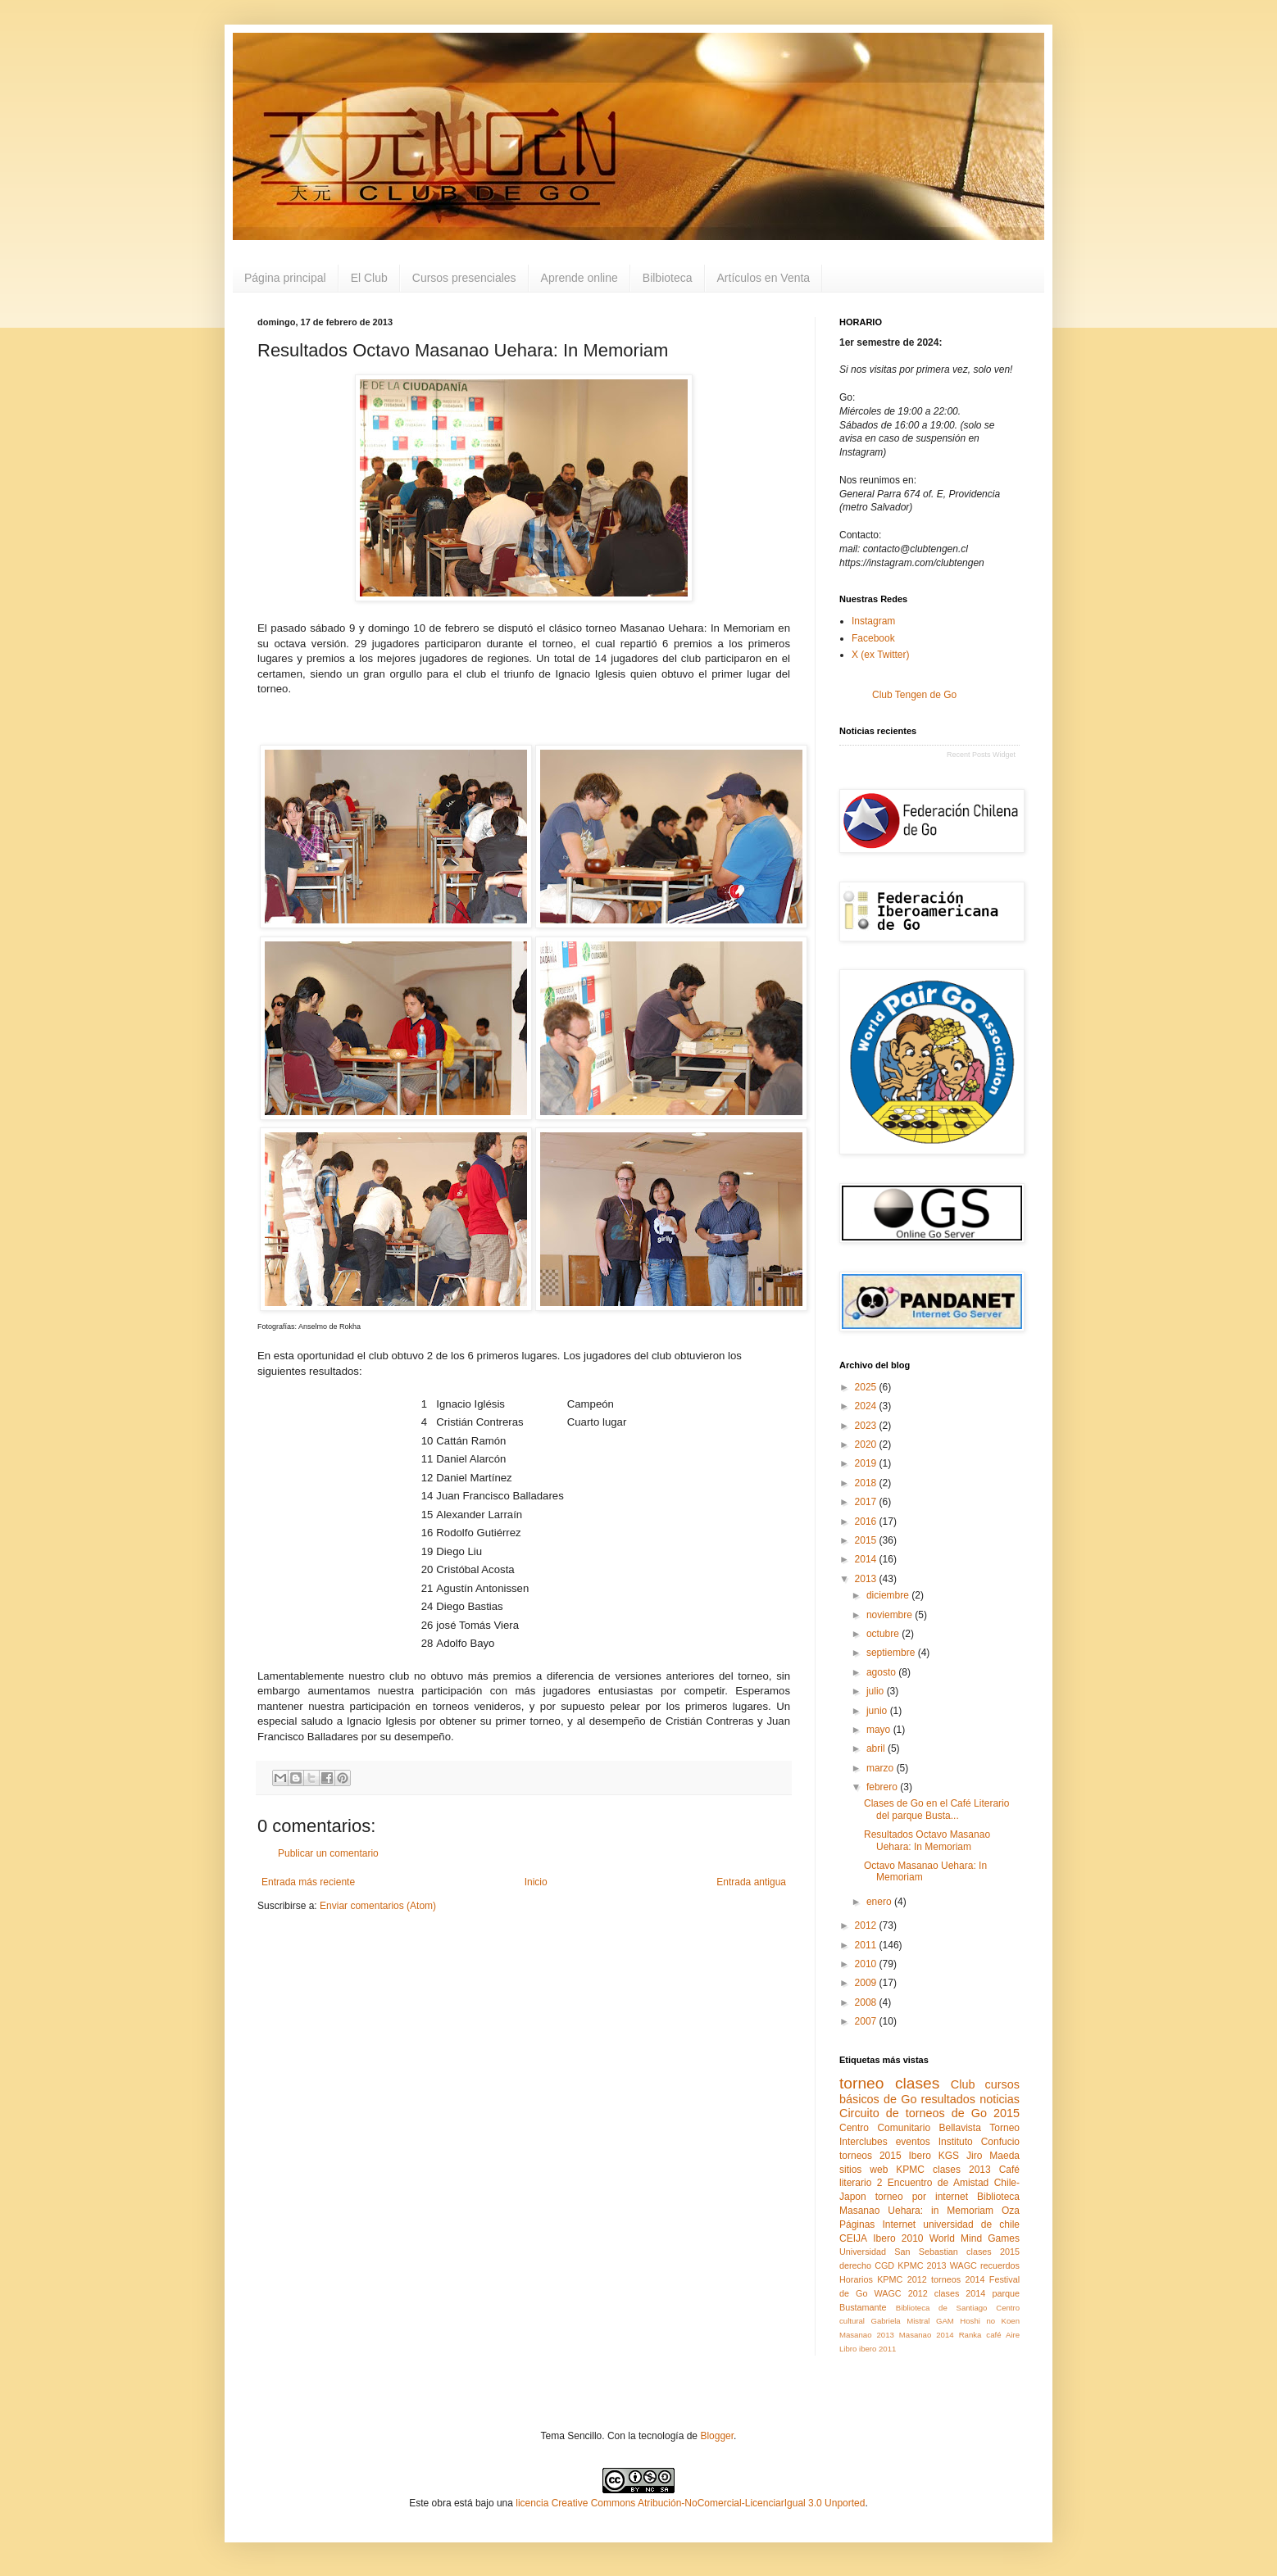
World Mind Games (974, 2238)
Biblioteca (998, 2196)
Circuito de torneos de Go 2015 (929, 2113)
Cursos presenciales (464, 277)
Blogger (717, 2436)
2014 (867, 1559)
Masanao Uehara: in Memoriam (916, 2210)
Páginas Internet (877, 2224)
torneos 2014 (957, 2279)
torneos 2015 (870, 2155)
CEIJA (853, 2238)
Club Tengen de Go (914, 695)
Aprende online (579, 277)
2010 (867, 1964)
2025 (867, 1387)
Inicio (536, 1882)
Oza (1011, 2210)
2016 (867, 1521)
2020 (867, 1444)
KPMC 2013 (922, 2265)
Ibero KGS (934, 2155)
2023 (867, 1425)
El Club (369, 277)
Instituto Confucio (979, 2141)
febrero (883, 1787)
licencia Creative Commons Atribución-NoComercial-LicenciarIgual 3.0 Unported (690, 2503)
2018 (867, 1483)
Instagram (873, 621)
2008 (867, 2002)
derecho (855, 2265)
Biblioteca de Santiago (942, 2307)
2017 (867, 1502)
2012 (867, 1925)
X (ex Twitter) (880, 654)
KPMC (910, 2169)
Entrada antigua (751, 1882)
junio (878, 1711)
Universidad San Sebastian (898, 2251)
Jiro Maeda (993, 2155)
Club (963, 2084)
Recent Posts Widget (981, 755)
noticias (999, 2099)
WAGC (963, 2265)
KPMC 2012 (902, 2279)
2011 (867, 1945)
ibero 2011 (877, 2348)
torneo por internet (921, 2196)
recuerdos (1000, 2265)
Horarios (856, 2279)
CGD (884, 2265)
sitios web (863, 2169)
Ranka (970, 2334)
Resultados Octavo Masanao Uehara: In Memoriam (927, 1840)
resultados (948, 2099)
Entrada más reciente (308, 1882)
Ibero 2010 (898, 2238)
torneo (861, 2083)
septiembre (892, 1652)
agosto (882, 1672)
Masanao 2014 (926, 2334)
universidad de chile (971, 2224)
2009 (867, 1983)
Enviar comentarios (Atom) (378, 1906)
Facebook (873, 638)
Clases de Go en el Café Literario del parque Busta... (936, 1809)
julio (876, 1691)
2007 (867, 2021)
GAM (945, 2320)
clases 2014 (960, 2293)
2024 (867, 1406)
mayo (879, 1729)
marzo (881, 1768)
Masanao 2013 (866, 2334)
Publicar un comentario (328, 1853)
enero (880, 1901)
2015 (867, 1540)
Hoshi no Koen (990, 2320)
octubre (884, 1633)
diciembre (888, 1595)
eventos (913, 2141)
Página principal (285, 277)
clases (917, 2083)
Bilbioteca (668, 277)
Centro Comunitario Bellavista (910, 2128)
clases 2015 (993, 2251)
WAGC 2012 (900, 2293)
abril (877, 1748)
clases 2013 (962, 2169)
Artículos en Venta (764, 277)
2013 (867, 1579)
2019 (867, 1463)
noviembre (890, 1615)
